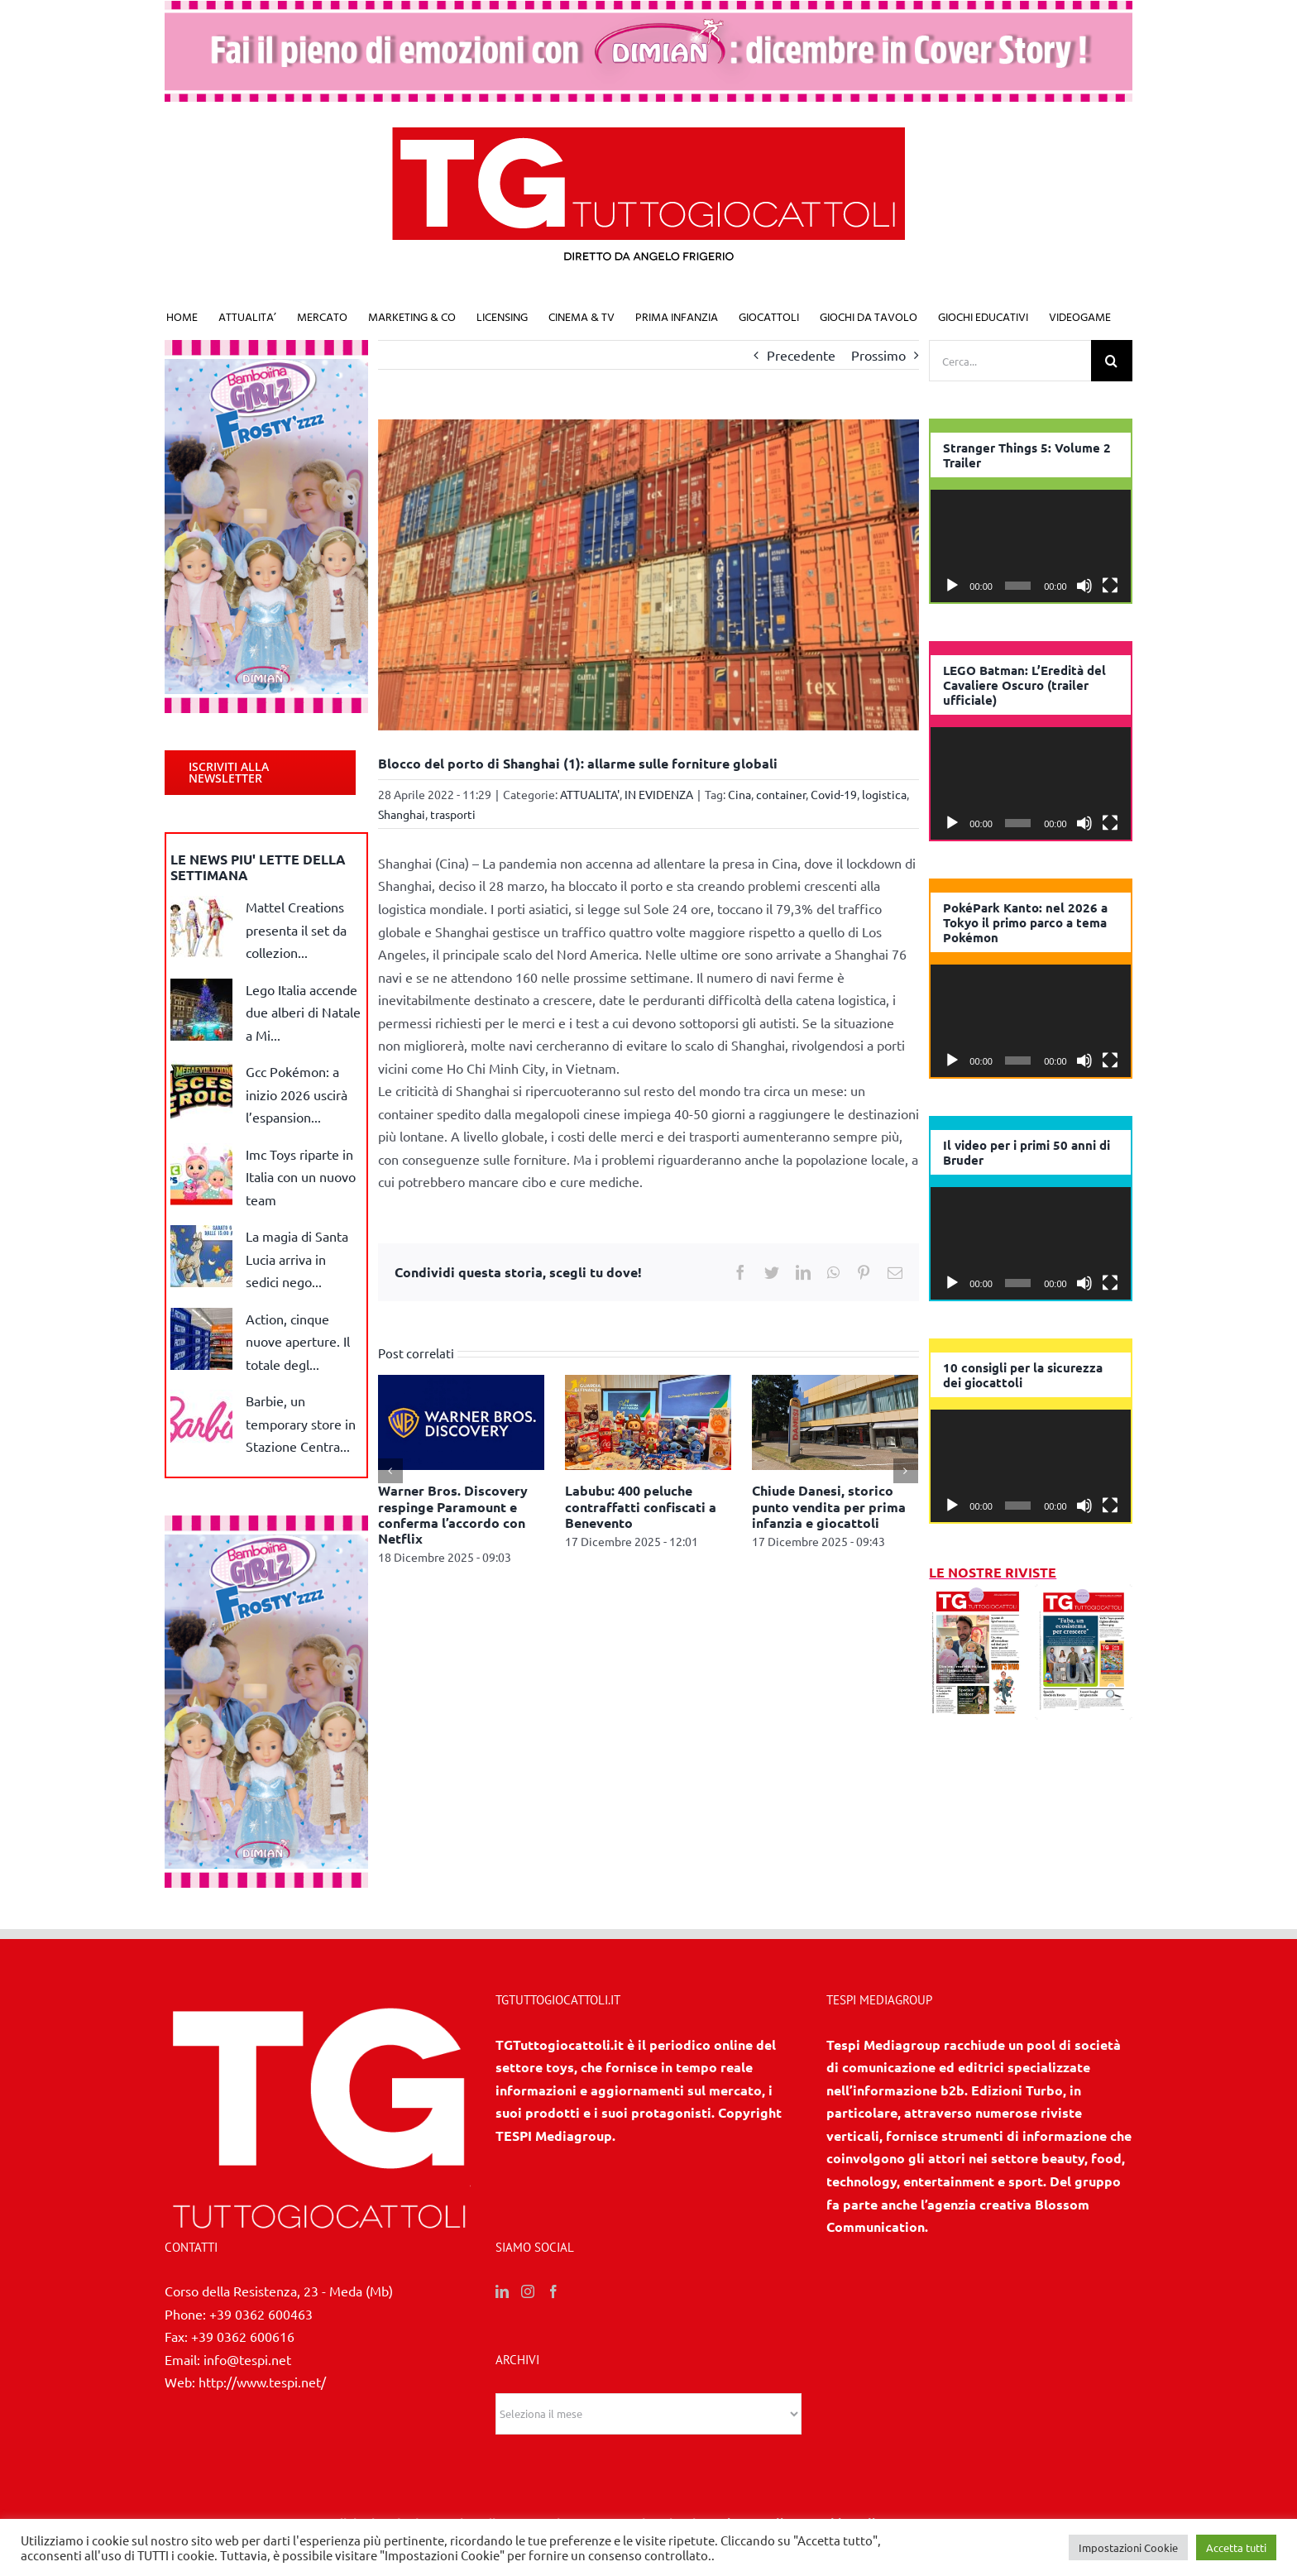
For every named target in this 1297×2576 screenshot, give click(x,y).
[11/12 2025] (978, 1595)
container (781, 794)
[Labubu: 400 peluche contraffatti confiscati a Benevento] (648, 1420)
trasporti (453, 814)
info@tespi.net (247, 2359)
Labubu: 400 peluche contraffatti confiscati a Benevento (640, 1506)
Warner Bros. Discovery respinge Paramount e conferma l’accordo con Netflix (453, 1514)
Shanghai (401, 814)
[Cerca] (1111, 360)
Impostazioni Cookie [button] (1128, 2547)
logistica (884, 794)
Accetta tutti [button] (1236, 2547)
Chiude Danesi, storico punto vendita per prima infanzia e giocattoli (829, 1506)
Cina (739, 794)
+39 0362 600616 (242, 2336)
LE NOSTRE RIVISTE (992, 1572)
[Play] (952, 585)
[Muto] (1084, 585)
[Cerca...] (1010, 360)
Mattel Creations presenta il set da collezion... (296, 929)
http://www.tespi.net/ (262, 2381)
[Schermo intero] (1110, 585)
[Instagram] (527, 2291)
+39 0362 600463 (261, 2313)
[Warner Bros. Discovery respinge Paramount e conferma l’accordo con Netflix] (461, 1420)
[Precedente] (390, 1470)
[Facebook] (553, 2291)
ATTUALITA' (590, 794)
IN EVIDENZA (659, 794)
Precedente (801, 355)
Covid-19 (834, 794)
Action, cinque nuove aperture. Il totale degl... (298, 1341)
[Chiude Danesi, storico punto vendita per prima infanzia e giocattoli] (835, 1420)
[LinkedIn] (502, 2291)
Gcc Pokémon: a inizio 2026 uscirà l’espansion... (296, 1094)
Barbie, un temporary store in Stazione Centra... (301, 1423)
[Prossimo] (905, 1470)
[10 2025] (1083, 1595)
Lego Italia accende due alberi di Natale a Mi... (303, 1012)
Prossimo (878, 355)
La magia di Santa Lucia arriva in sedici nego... (297, 1259)
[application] (1031, 546)
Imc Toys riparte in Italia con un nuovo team (301, 1177)
